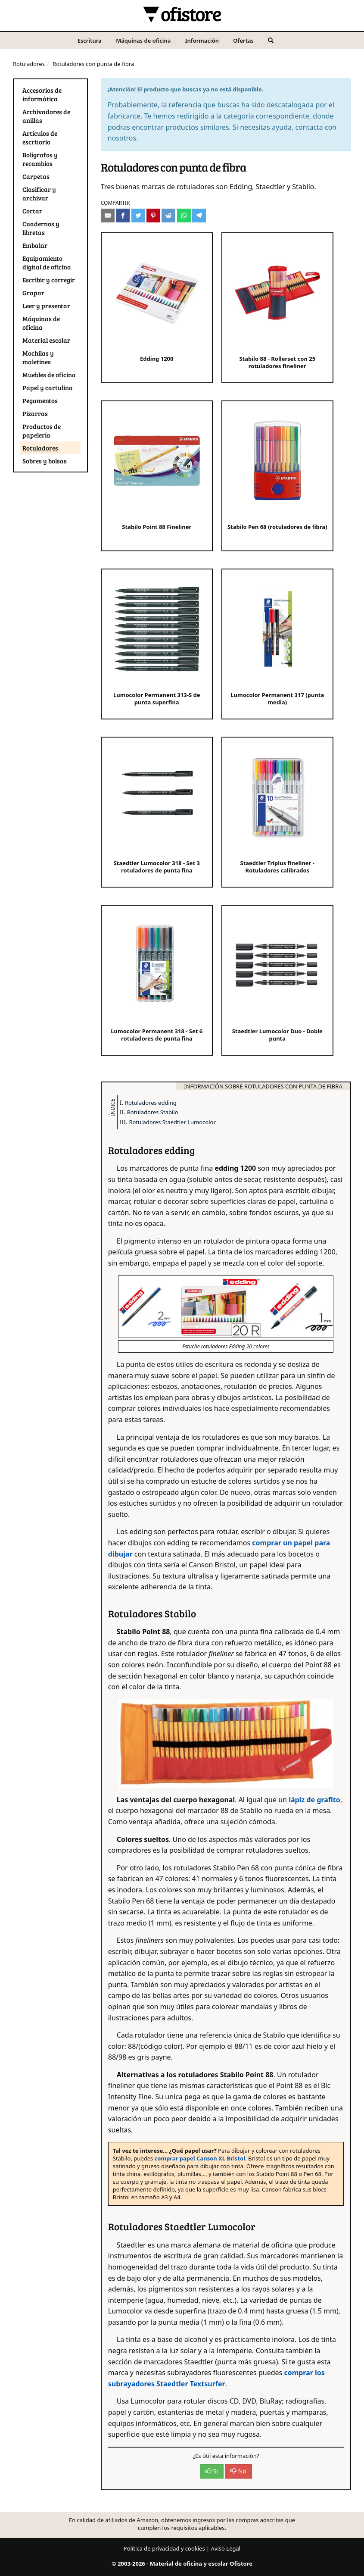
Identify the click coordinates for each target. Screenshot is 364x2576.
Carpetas (36, 176)
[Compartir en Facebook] (123, 215)
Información (202, 40)
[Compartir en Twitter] (138, 215)
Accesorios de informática (42, 94)
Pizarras (35, 413)
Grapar (33, 292)
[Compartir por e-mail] (108, 215)
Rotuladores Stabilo (152, 1112)
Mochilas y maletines (38, 357)
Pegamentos (40, 400)
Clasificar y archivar (39, 193)
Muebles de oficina (49, 374)
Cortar (32, 210)
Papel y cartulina (47, 387)
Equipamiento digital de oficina (46, 262)
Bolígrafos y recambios (40, 159)
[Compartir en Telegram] (199, 215)
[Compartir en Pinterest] (153, 215)
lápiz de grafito (314, 1799)
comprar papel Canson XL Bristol (200, 2158)
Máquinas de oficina (143, 40)
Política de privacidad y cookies (164, 2548)
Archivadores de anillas (46, 116)
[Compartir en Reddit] (168, 215)
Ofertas (243, 40)
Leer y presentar (46, 305)
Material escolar (46, 340)
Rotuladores (29, 64)
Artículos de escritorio (39, 137)
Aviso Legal (226, 2548)
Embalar (34, 245)
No (238, 2471)
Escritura (90, 40)
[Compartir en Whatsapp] (184, 215)
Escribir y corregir (48, 279)
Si (211, 2471)
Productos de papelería (41, 430)
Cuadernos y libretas (40, 228)
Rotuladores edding (151, 1103)
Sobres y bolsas (44, 460)
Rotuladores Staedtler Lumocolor (172, 1122)
